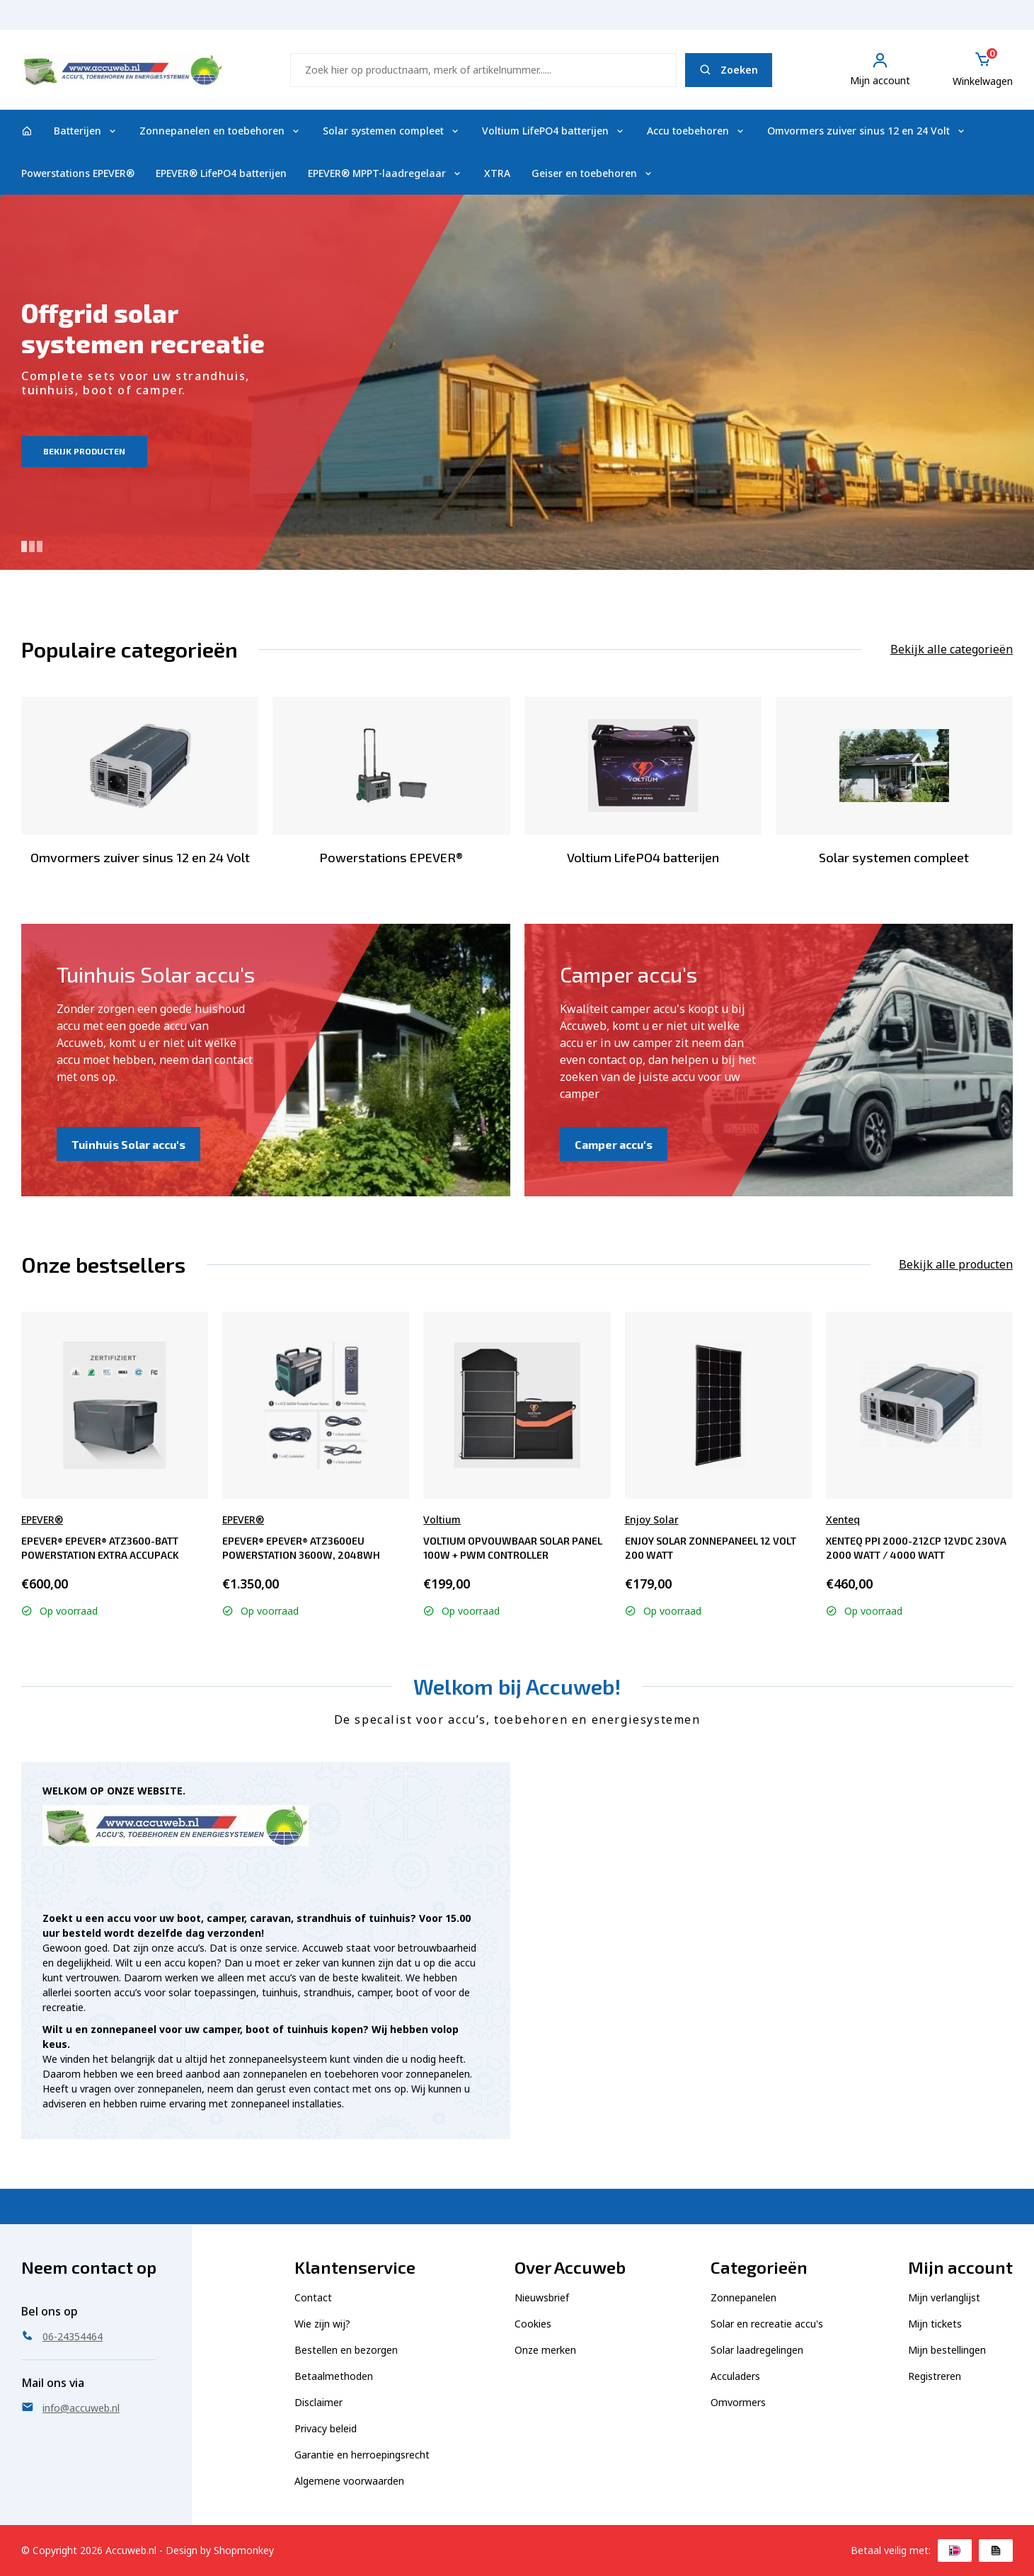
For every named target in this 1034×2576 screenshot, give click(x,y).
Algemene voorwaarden (349, 2481)
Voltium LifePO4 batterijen (554, 130)
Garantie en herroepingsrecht (362, 2454)
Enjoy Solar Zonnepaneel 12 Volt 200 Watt (710, 1548)
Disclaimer (318, 2402)
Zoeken (728, 69)
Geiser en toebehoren (593, 173)
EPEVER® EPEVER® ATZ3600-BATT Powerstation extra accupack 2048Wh (100, 1548)
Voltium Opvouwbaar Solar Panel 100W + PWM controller (512, 1548)
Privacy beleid (325, 2428)
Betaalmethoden (333, 2376)
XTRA (497, 173)
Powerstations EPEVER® (77, 173)
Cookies (533, 2323)
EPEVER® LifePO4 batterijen (221, 173)
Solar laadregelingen (757, 2350)
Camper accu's (614, 1144)
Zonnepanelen (743, 2297)
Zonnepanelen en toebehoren (220, 130)
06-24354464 (980, 21)
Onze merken (545, 2350)
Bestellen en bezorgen (346, 2350)
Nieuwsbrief (542, 2297)
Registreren (934, 2376)
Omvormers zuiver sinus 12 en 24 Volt (867, 130)
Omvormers (738, 2402)
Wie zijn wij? (322, 2323)
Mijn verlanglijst (944, 2297)
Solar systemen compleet (392, 130)
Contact (313, 2297)
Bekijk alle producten (956, 1264)
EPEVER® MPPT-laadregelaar (385, 173)
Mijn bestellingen (947, 2350)
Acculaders (735, 2376)
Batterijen (86, 130)
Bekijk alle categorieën (951, 649)
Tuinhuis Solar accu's (128, 1144)
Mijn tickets (935, 2323)
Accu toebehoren (696, 130)
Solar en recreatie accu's (767, 2323)
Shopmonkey (244, 2550)
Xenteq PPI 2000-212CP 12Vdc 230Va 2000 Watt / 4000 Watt (916, 1548)
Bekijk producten (84, 451)
